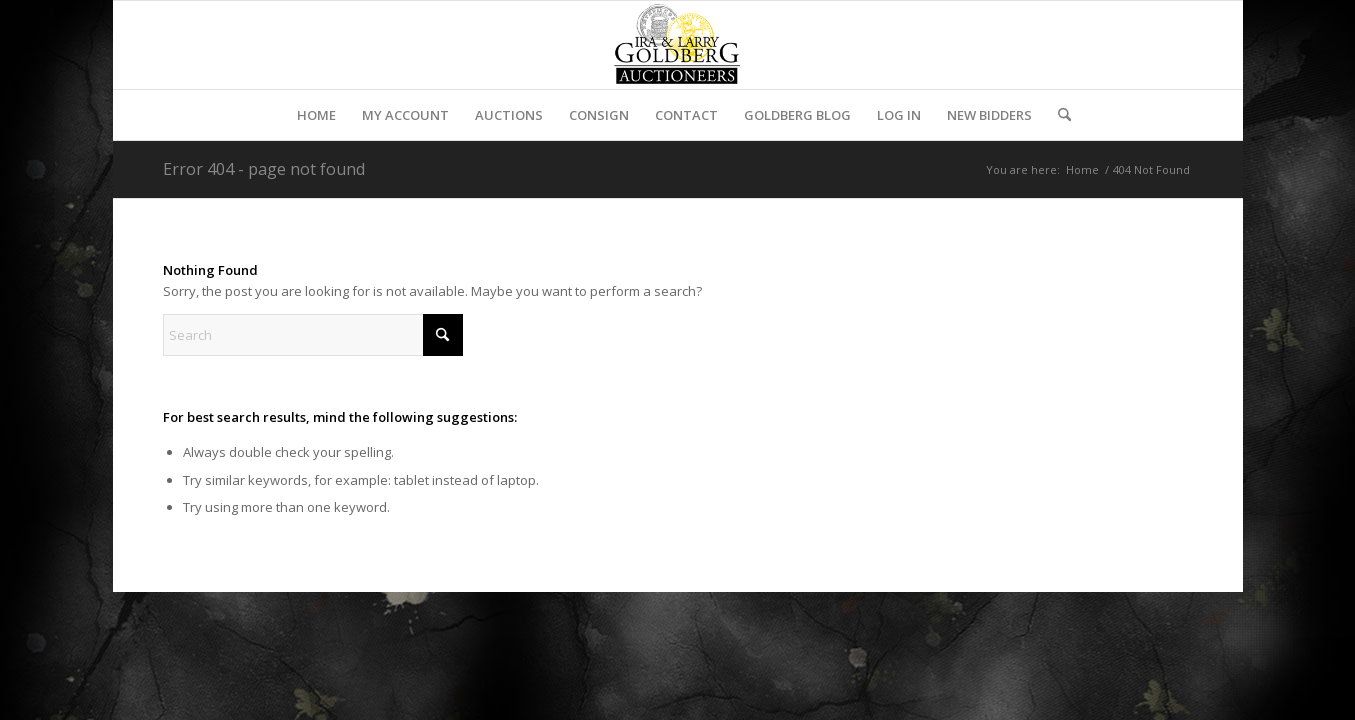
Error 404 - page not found (264, 169)
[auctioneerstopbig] (678, 45)
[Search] (1058, 115)
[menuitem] (316, 115)
